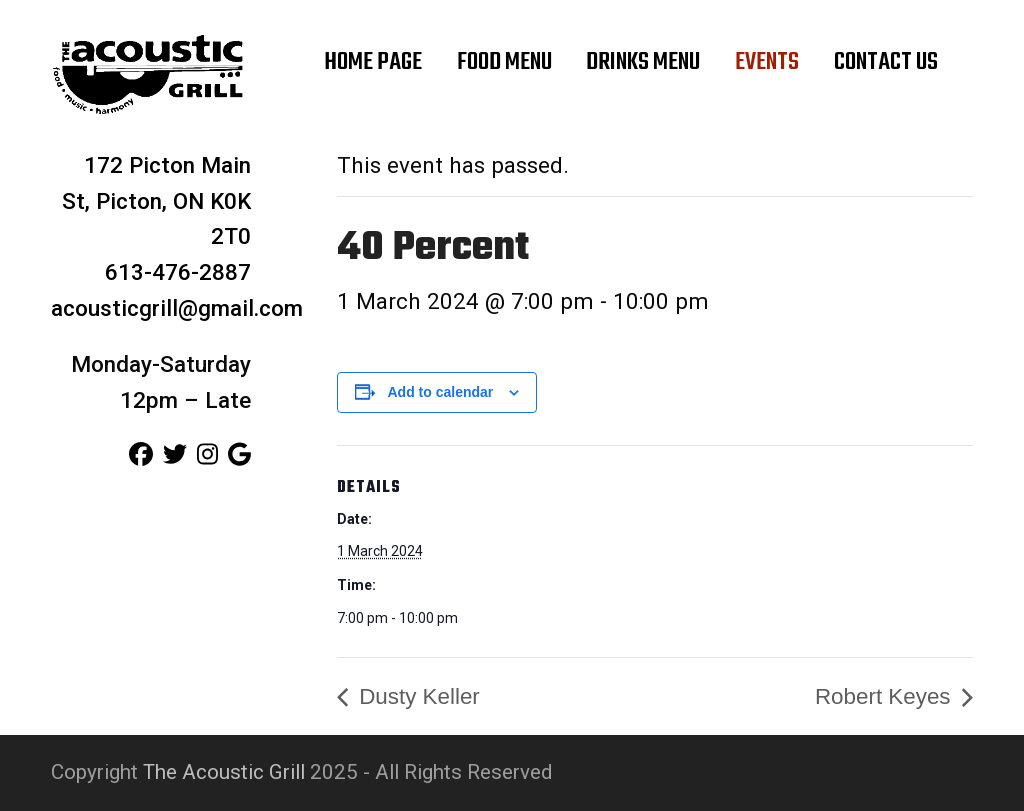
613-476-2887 (178, 272)
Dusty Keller (416, 696)
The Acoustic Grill (224, 772)
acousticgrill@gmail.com (177, 308)
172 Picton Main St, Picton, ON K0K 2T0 (156, 201)
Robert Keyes (886, 696)
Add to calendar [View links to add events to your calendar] (441, 392)
